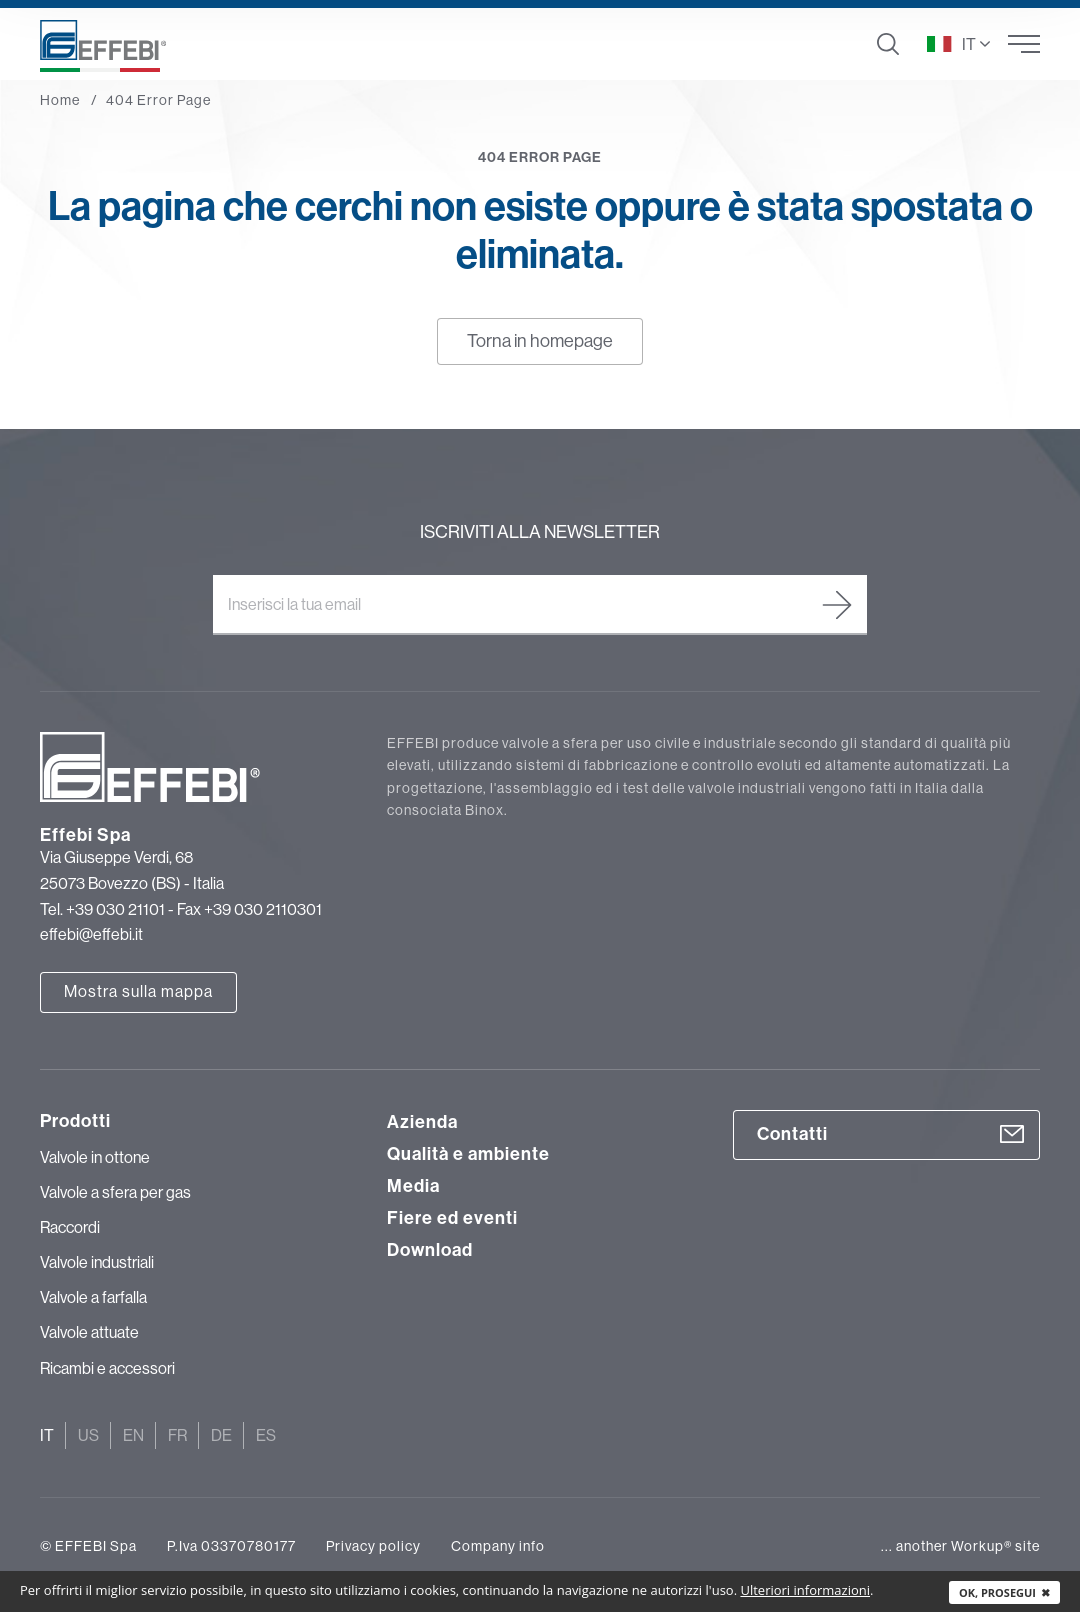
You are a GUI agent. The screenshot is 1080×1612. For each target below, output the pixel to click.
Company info (498, 1546)
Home (60, 100)
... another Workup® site (960, 1546)
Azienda (422, 1122)
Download (430, 1250)
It (47, 1435)
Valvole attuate (89, 1332)
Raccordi (70, 1227)
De (221, 1435)
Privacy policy (373, 1546)
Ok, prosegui (1004, 1592)
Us (88, 1435)
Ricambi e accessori (107, 1368)
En (133, 1435)
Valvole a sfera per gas (115, 1192)
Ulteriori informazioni (805, 1590)
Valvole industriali (97, 1262)
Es (266, 1435)
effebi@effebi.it (91, 934)
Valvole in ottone (95, 1157)
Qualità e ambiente (468, 1154)
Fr (177, 1435)
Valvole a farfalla (93, 1297)
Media (413, 1186)
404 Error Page (158, 100)
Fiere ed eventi (452, 1218)
